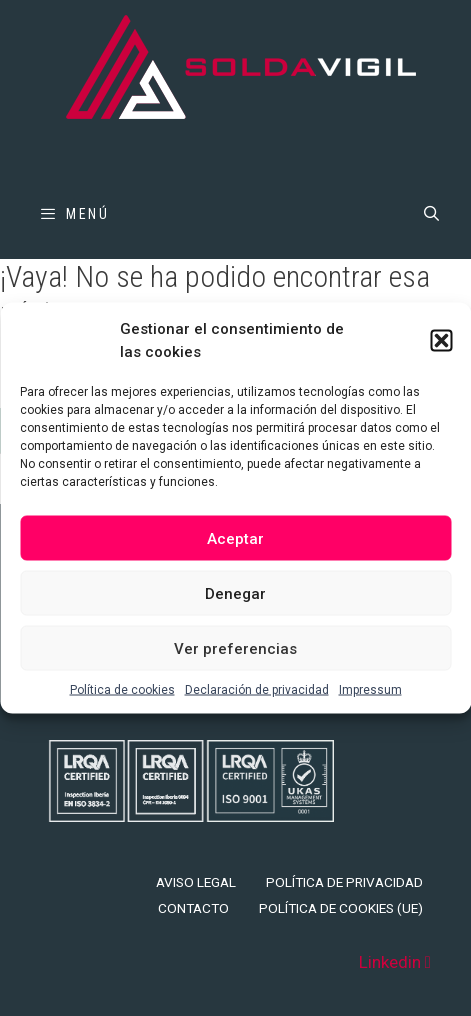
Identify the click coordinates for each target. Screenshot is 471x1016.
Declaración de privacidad (257, 690)
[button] (441, 340)
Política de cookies (122, 690)
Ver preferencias (235, 648)
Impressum (370, 690)
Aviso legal (196, 882)
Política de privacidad (344, 882)
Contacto (193, 908)
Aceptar (235, 538)
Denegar (235, 593)
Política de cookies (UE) (341, 908)
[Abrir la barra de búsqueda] (431, 214)
